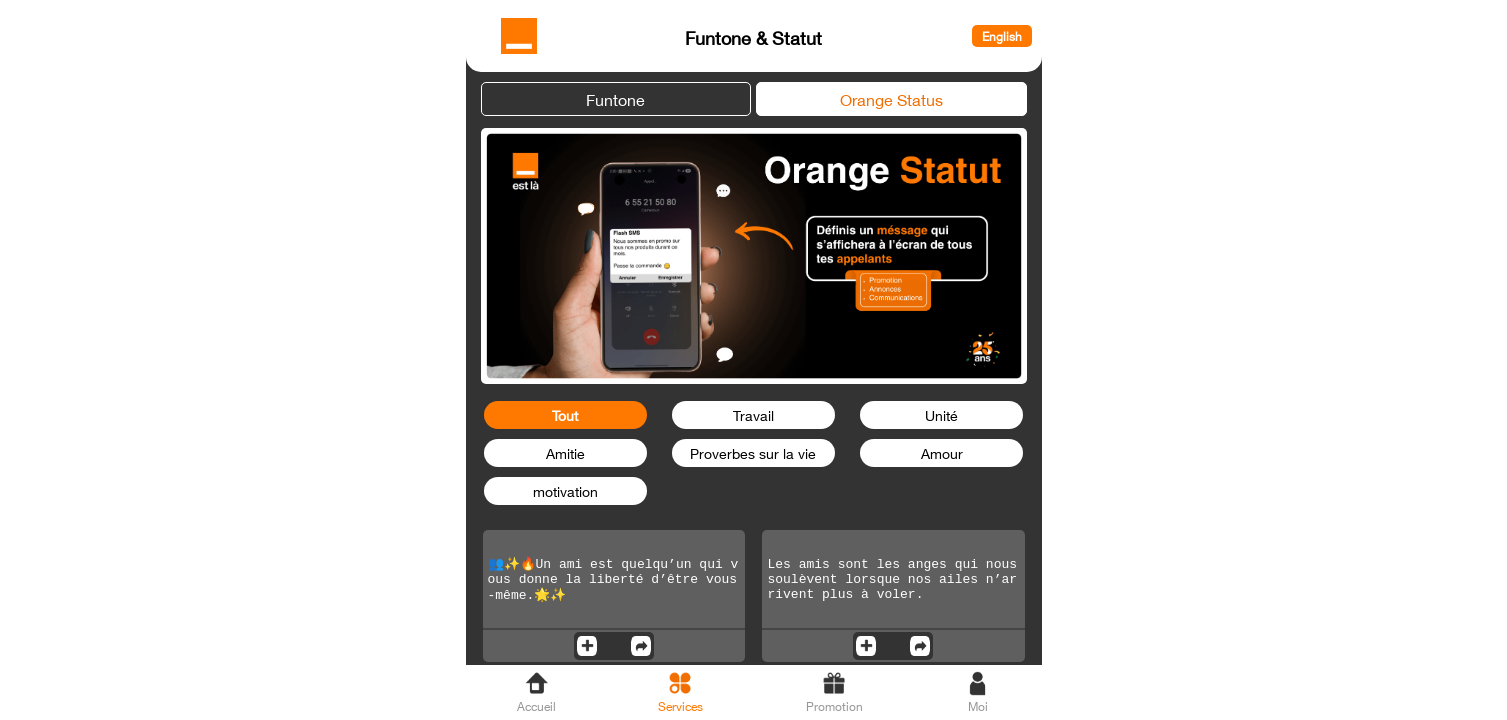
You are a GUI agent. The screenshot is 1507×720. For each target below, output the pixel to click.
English (1002, 36)
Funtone (615, 98)
